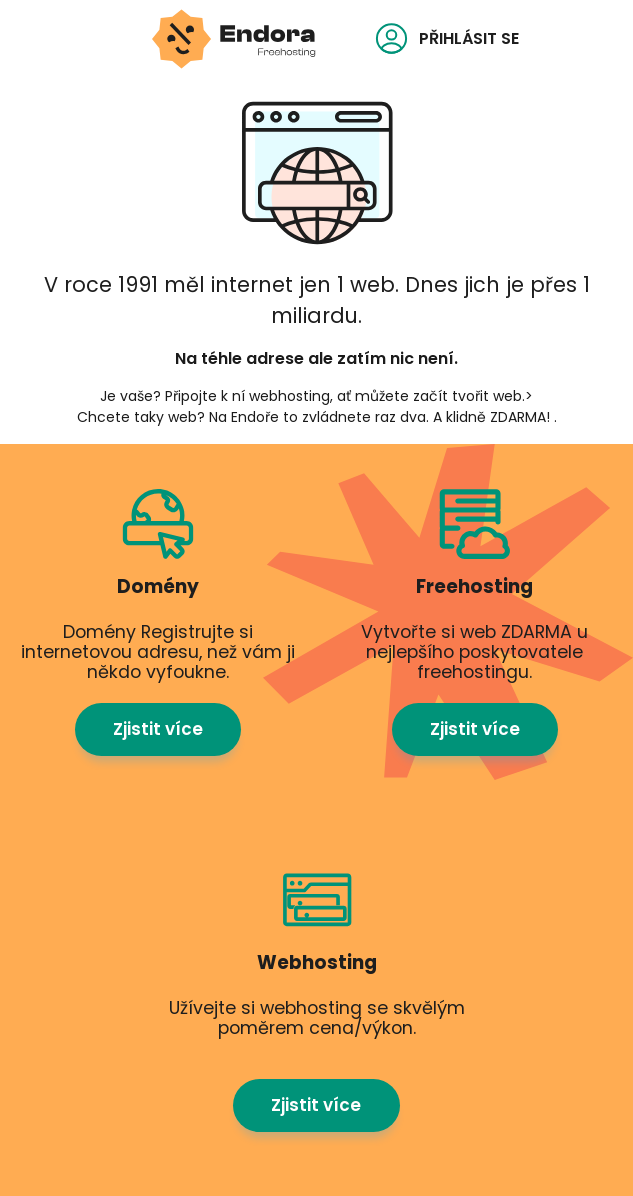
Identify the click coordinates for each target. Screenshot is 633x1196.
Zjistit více (158, 729)
